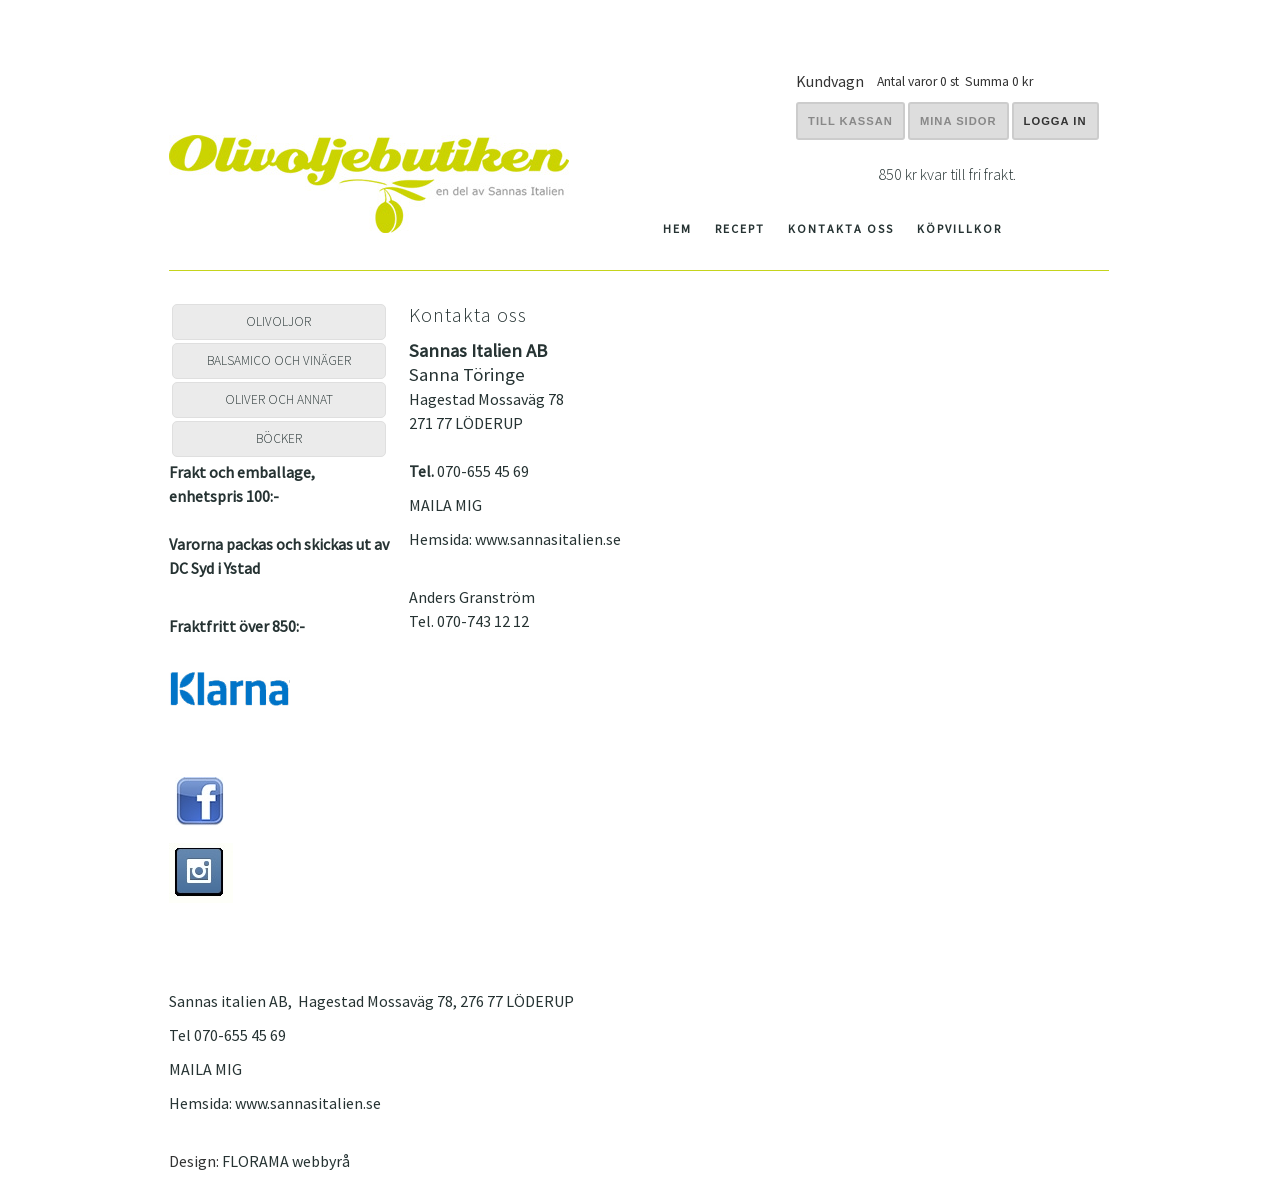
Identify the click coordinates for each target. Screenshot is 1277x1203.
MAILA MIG (445, 505)
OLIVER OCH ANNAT (279, 399)
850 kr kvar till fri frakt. (947, 174)
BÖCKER (279, 438)
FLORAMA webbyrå (286, 1161)
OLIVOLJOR (278, 321)
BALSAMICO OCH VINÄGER (279, 360)
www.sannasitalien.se (548, 539)
